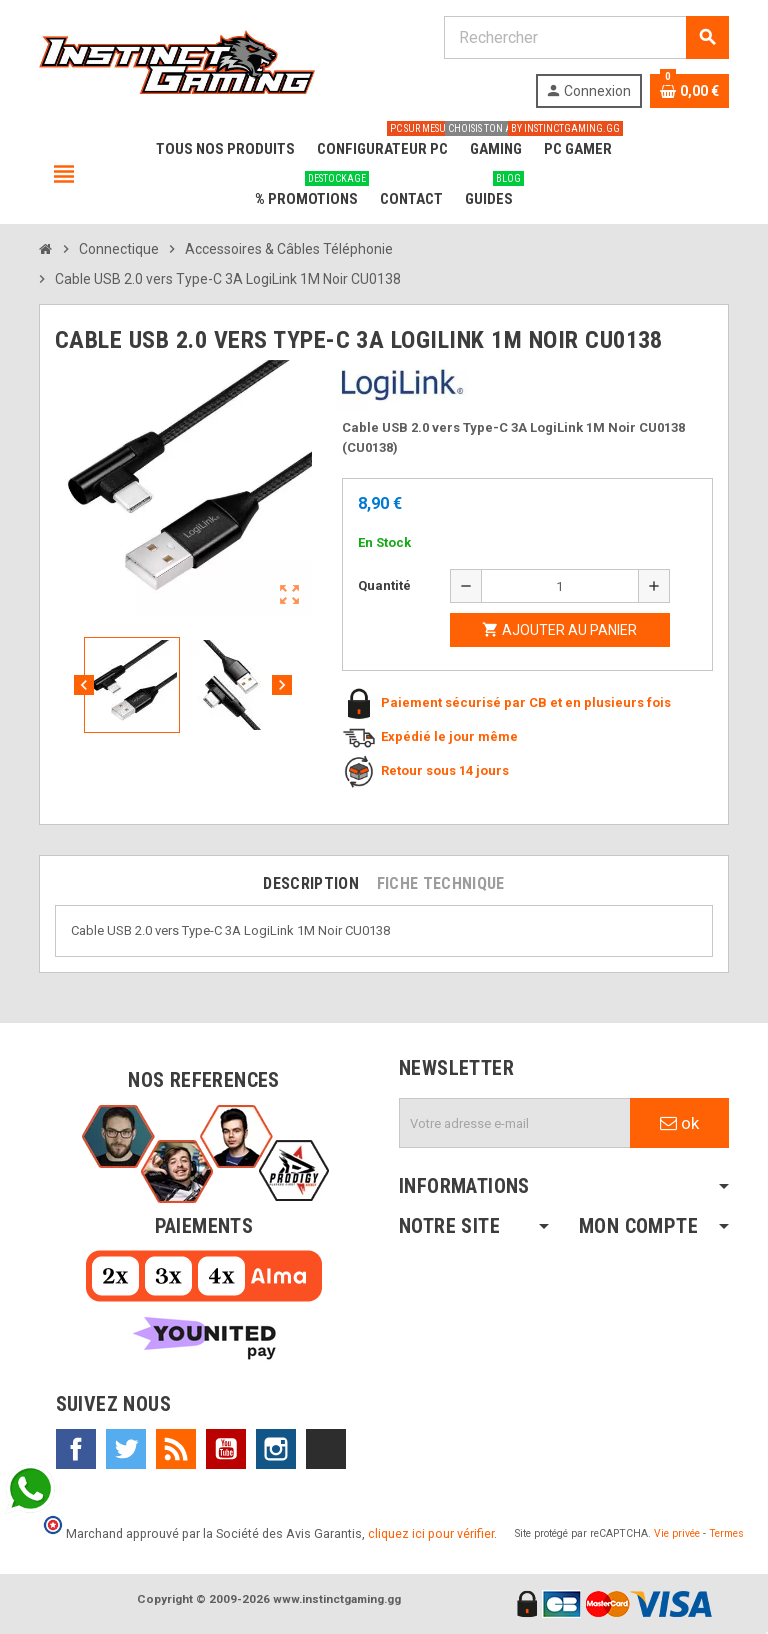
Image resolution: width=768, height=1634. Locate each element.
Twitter (126, 1449)
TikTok (326, 1449)
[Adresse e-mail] (515, 1123)
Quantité (384, 585)
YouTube (226, 1449)
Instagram (276, 1449)
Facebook (76, 1449)
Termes (726, 1533)
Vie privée (677, 1533)
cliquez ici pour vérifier (431, 1533)
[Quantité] (560, 586)
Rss (176, 1449)
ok (679, 1123)
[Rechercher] (586, 37)
